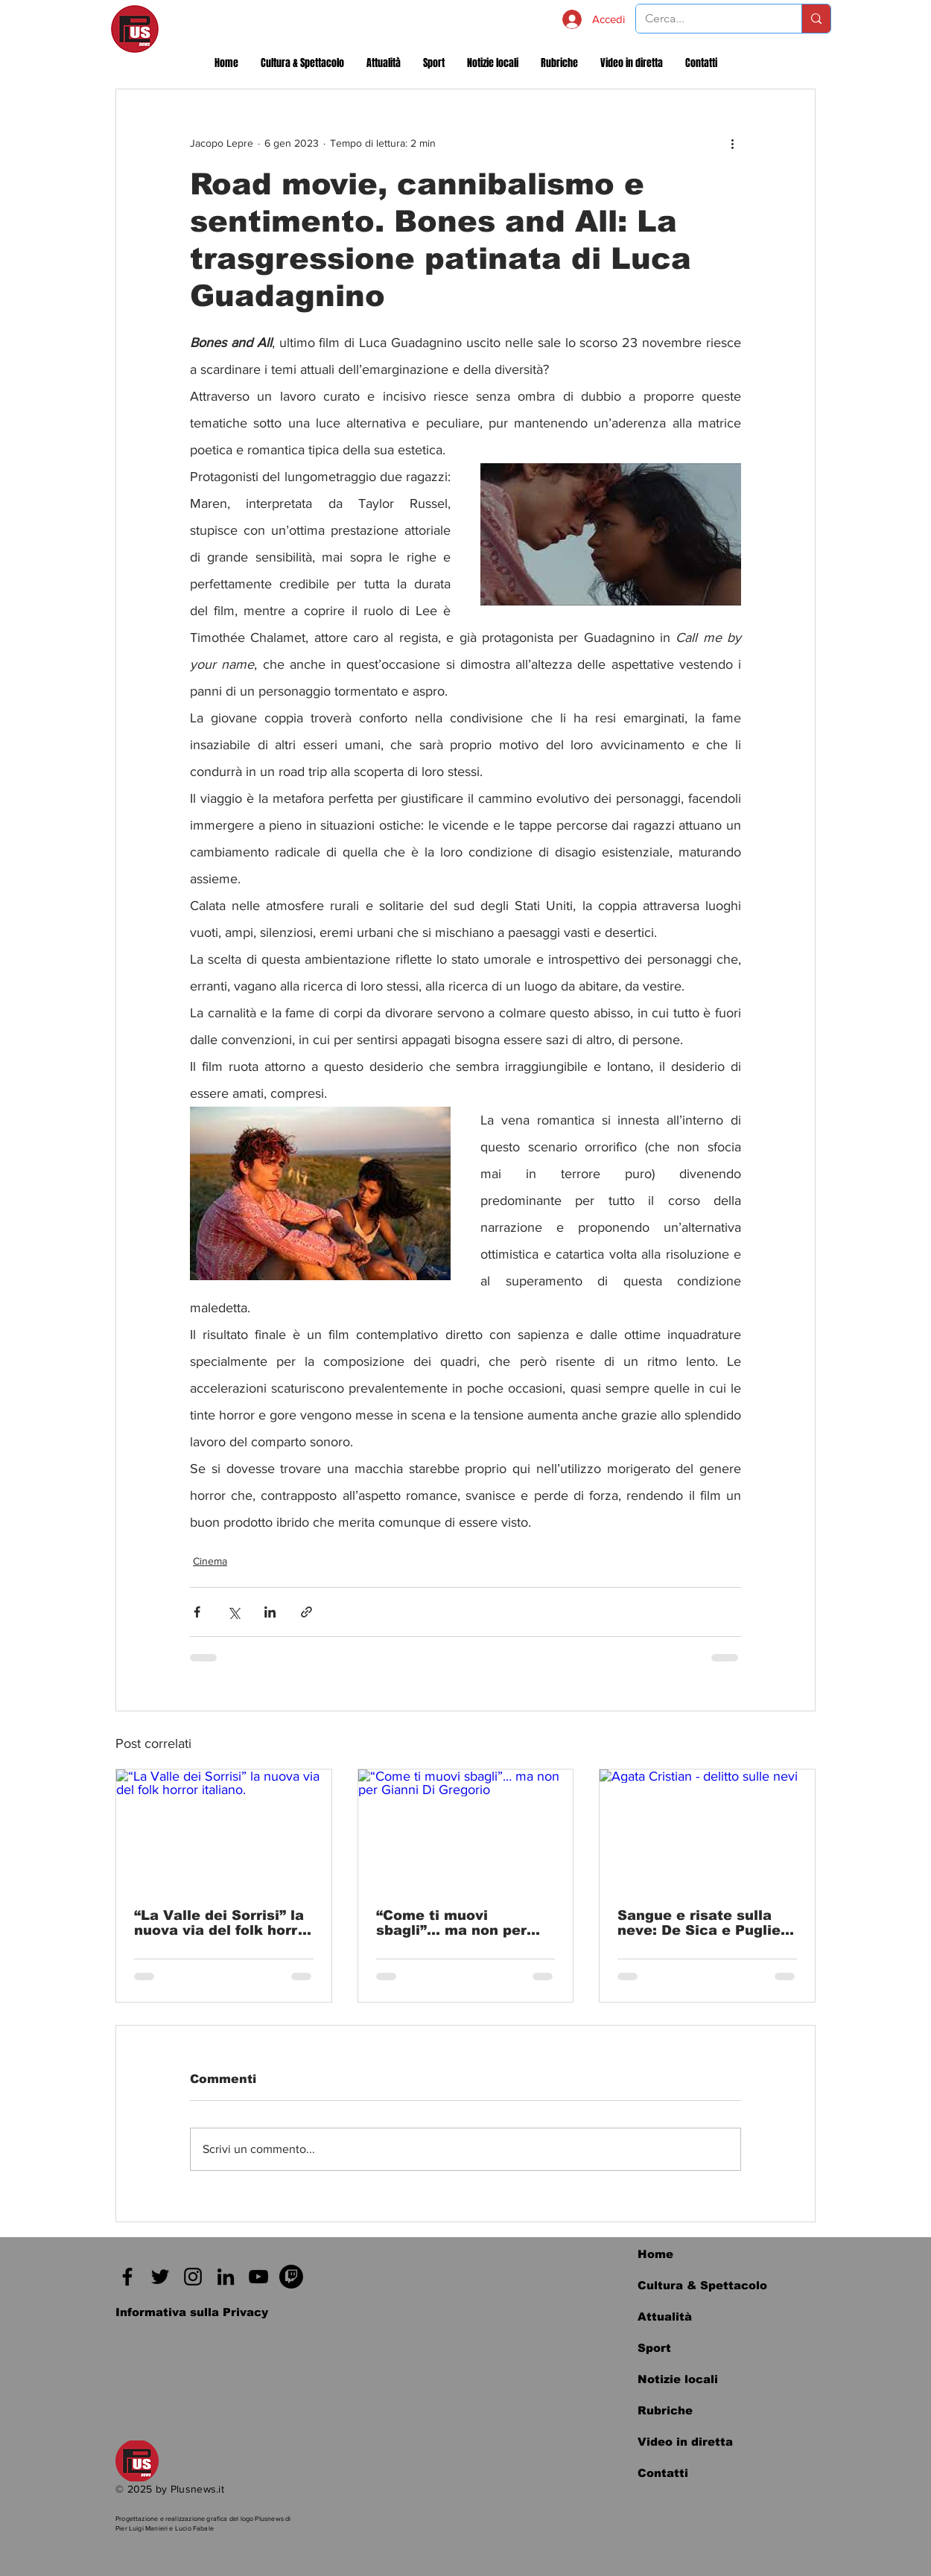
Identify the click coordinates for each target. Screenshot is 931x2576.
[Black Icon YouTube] (258, 2277)
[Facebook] (127, 2277)
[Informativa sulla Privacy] (191, 2312)
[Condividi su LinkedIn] (270, 1612)
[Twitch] (291, 2277)
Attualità (665, 2316)
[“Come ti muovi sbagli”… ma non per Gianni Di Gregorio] (465, 1829)
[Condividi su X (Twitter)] (233, 1612)
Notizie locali (678, 2379)
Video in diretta (685, 2441)
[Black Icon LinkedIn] (226, 2277)
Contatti (663, 2473)
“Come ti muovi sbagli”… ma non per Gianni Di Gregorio (451, 1923)
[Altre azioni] (732, 143)
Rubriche (665, 2410)
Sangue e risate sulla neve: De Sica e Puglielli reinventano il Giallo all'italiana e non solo (705, 1923)
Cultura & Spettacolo (702, 2285)
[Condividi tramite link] (306, 1612)
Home (655, 2254)
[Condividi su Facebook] (197, 1612)
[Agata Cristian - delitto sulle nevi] (707, 1829)
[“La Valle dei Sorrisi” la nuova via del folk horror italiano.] (223, 1829)
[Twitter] (160, 2277)
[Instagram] (193, 2277)
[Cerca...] (707, 18)
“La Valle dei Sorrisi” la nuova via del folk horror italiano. (223, 1923)
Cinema (210, 1561)
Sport (654, 2347)
